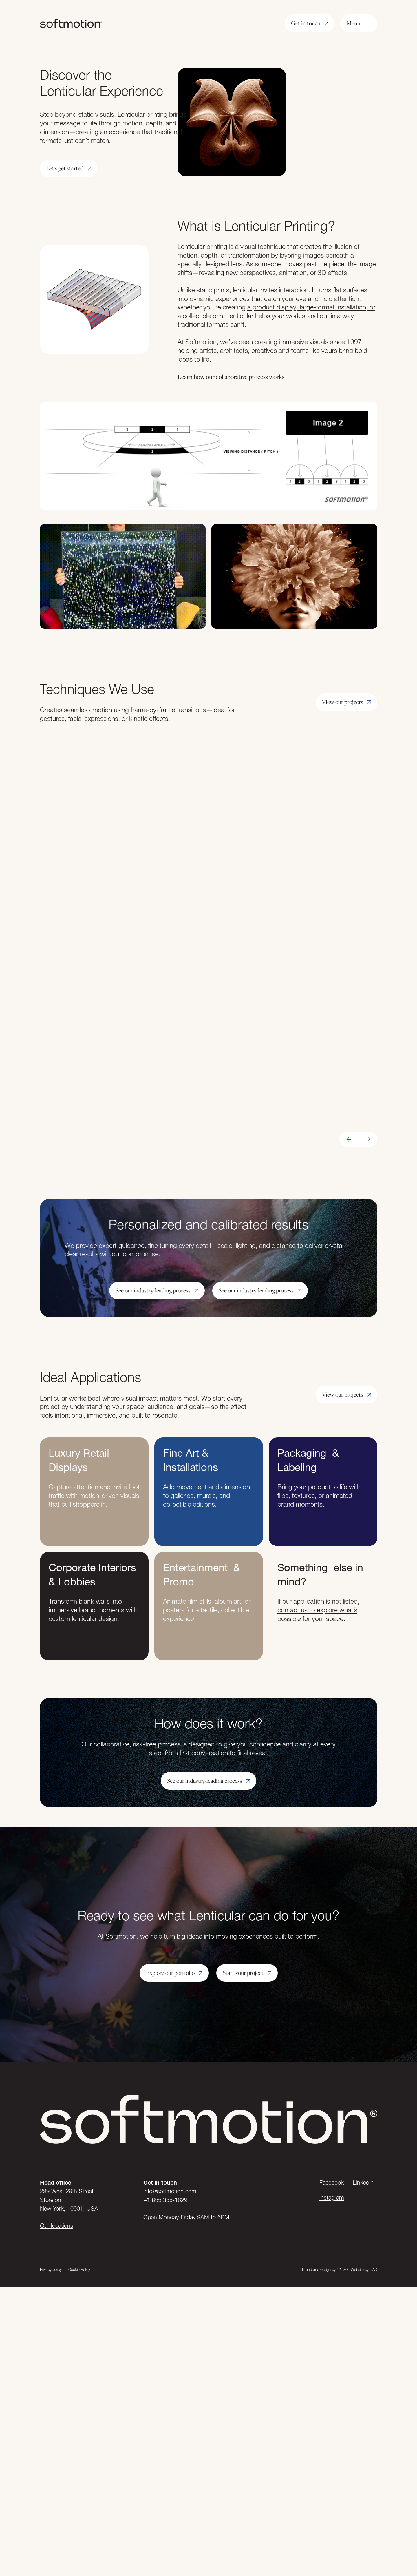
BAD (373, 2269)
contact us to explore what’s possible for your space (317, 1614)
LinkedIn (363, 2182)
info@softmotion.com (169, 2191)
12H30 (342, 2269)
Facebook (331, 2182)
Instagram (331, 2197)
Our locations (56, 2225)
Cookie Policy (79, 2269)
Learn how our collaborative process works (231, 377)
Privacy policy (51, 2269)
